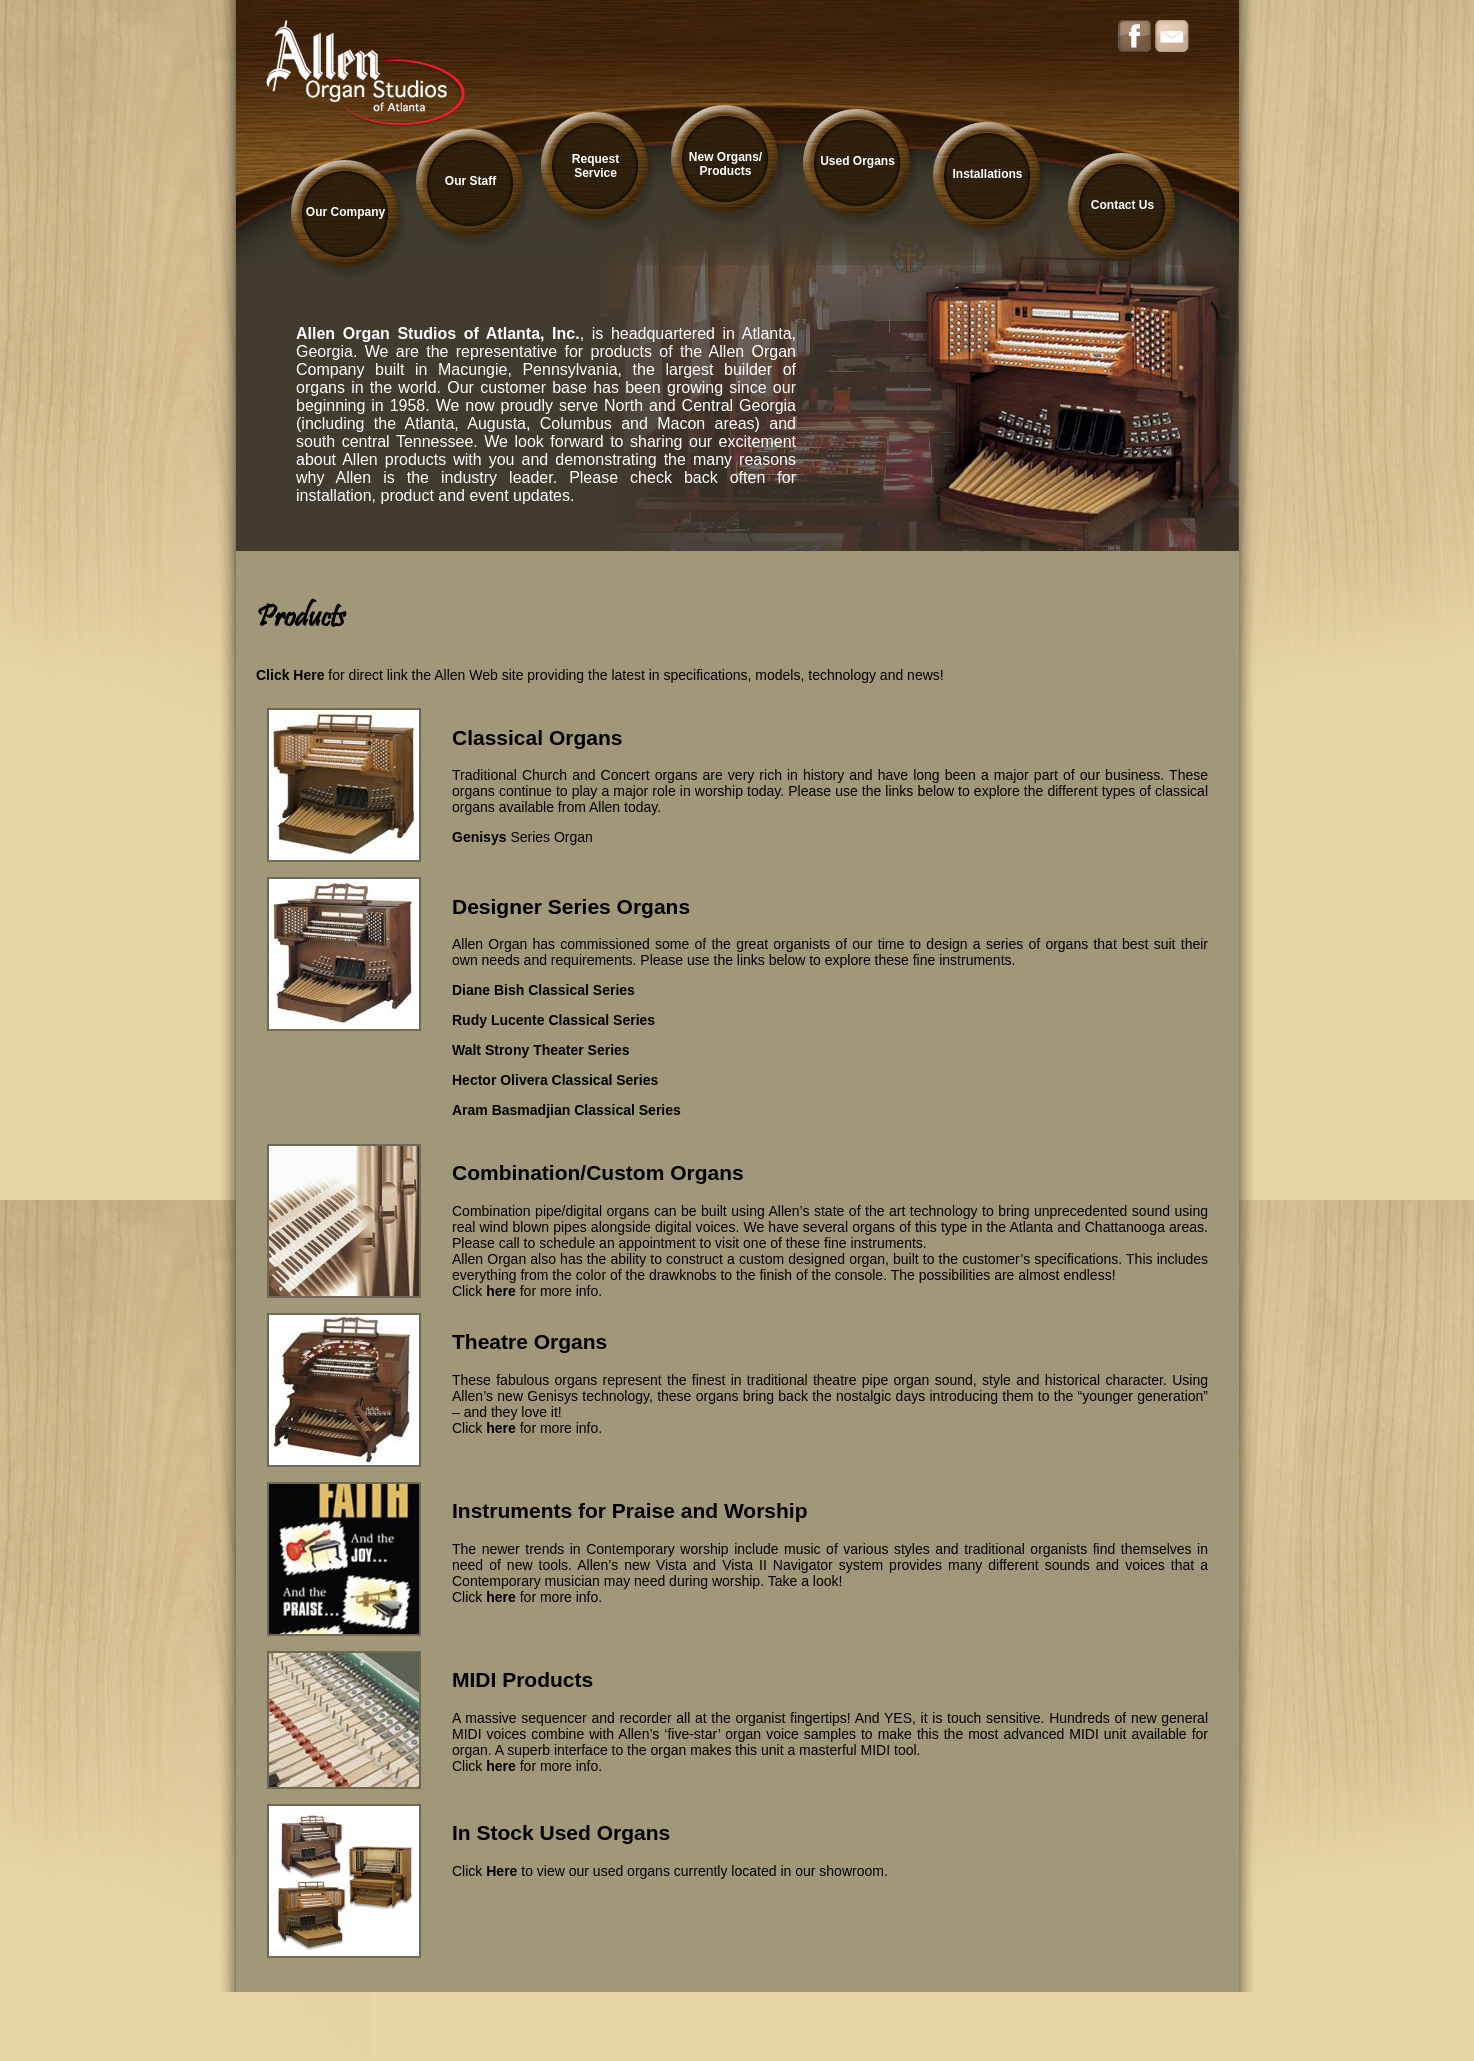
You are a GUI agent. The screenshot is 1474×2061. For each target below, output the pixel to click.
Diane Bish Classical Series (543, 990)
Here (501, 1871)
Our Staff (470, 181)
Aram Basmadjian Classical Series (566, 1110)
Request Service (595, 166)
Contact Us (1122, 205)
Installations (987, 174)
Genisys (479, 837)
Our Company (345, 212)
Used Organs (857, 161)
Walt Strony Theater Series (541, 1050)
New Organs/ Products (725, 164)
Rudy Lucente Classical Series (553, 1020)
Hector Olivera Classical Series (555, 1080)
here (501, 1291)
